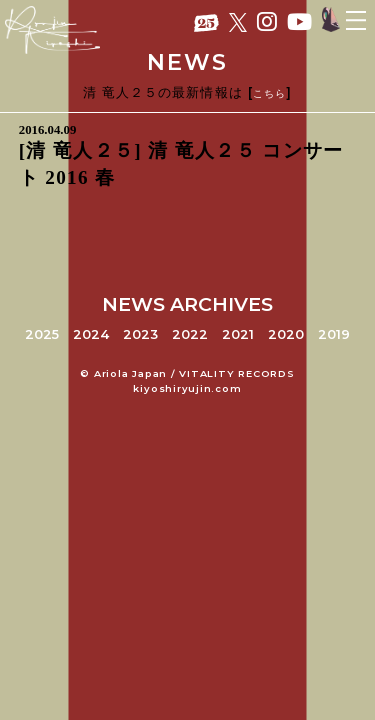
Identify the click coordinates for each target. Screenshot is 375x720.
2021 (238, 334)
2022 (190, 334)
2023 (140, 334)
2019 (334, 334)
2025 (42, 334)
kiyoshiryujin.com (187, 388)
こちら (269, 93)
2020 (286, 334)
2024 (91, 334)
